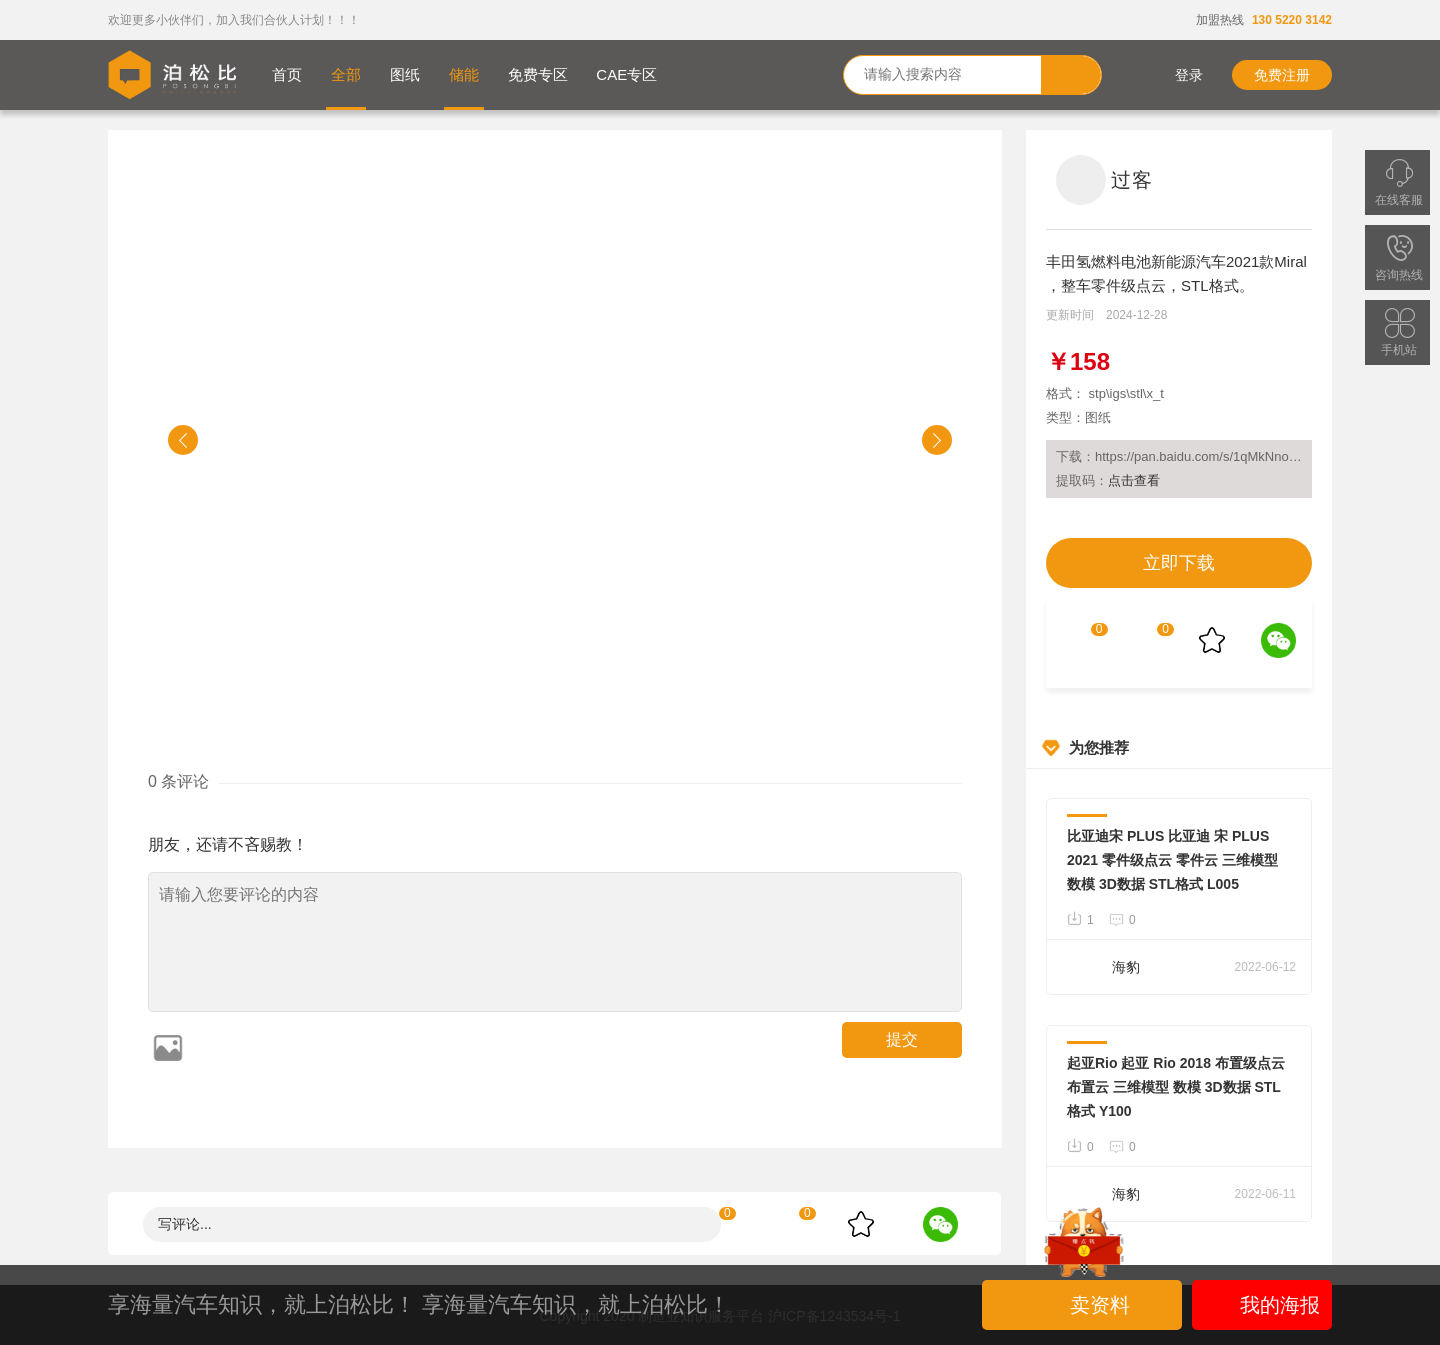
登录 (1174, 75)
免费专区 (538, 74)
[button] (183, 440)
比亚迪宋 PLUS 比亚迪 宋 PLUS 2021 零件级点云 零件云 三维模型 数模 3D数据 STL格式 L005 (1172, 860)
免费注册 (1282, 75)
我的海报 (1262, 1305)
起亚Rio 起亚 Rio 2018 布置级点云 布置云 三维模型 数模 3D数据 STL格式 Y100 (1176, 1087)
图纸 (405, 74)
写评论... (185, 1224)
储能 (464, 74)
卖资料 (1085, 1305)
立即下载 (1179, 563)
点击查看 (1134, 480)
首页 (287, 74)
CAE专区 (626, 74)
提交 (902, 1039)
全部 (346, 74)
